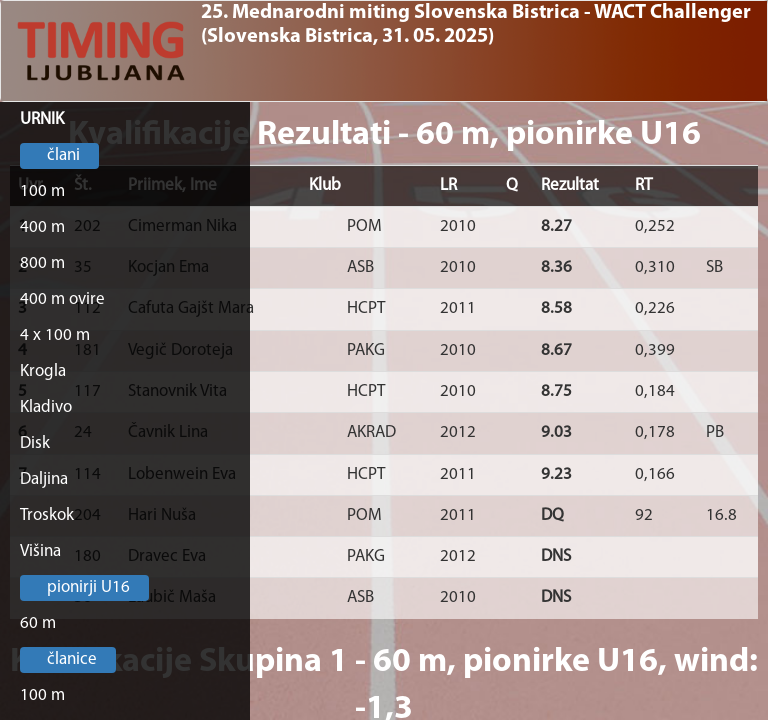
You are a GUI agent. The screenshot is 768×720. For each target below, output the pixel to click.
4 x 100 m (55, 335)
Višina (40, 551)
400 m (42, 227)
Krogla (43, 371)
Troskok (47, 515)
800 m (42, 263)
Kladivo (46, 407)
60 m (38, 623)
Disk (35, 443)
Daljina (44, 479)
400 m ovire (62, 299)
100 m (42, 191)
